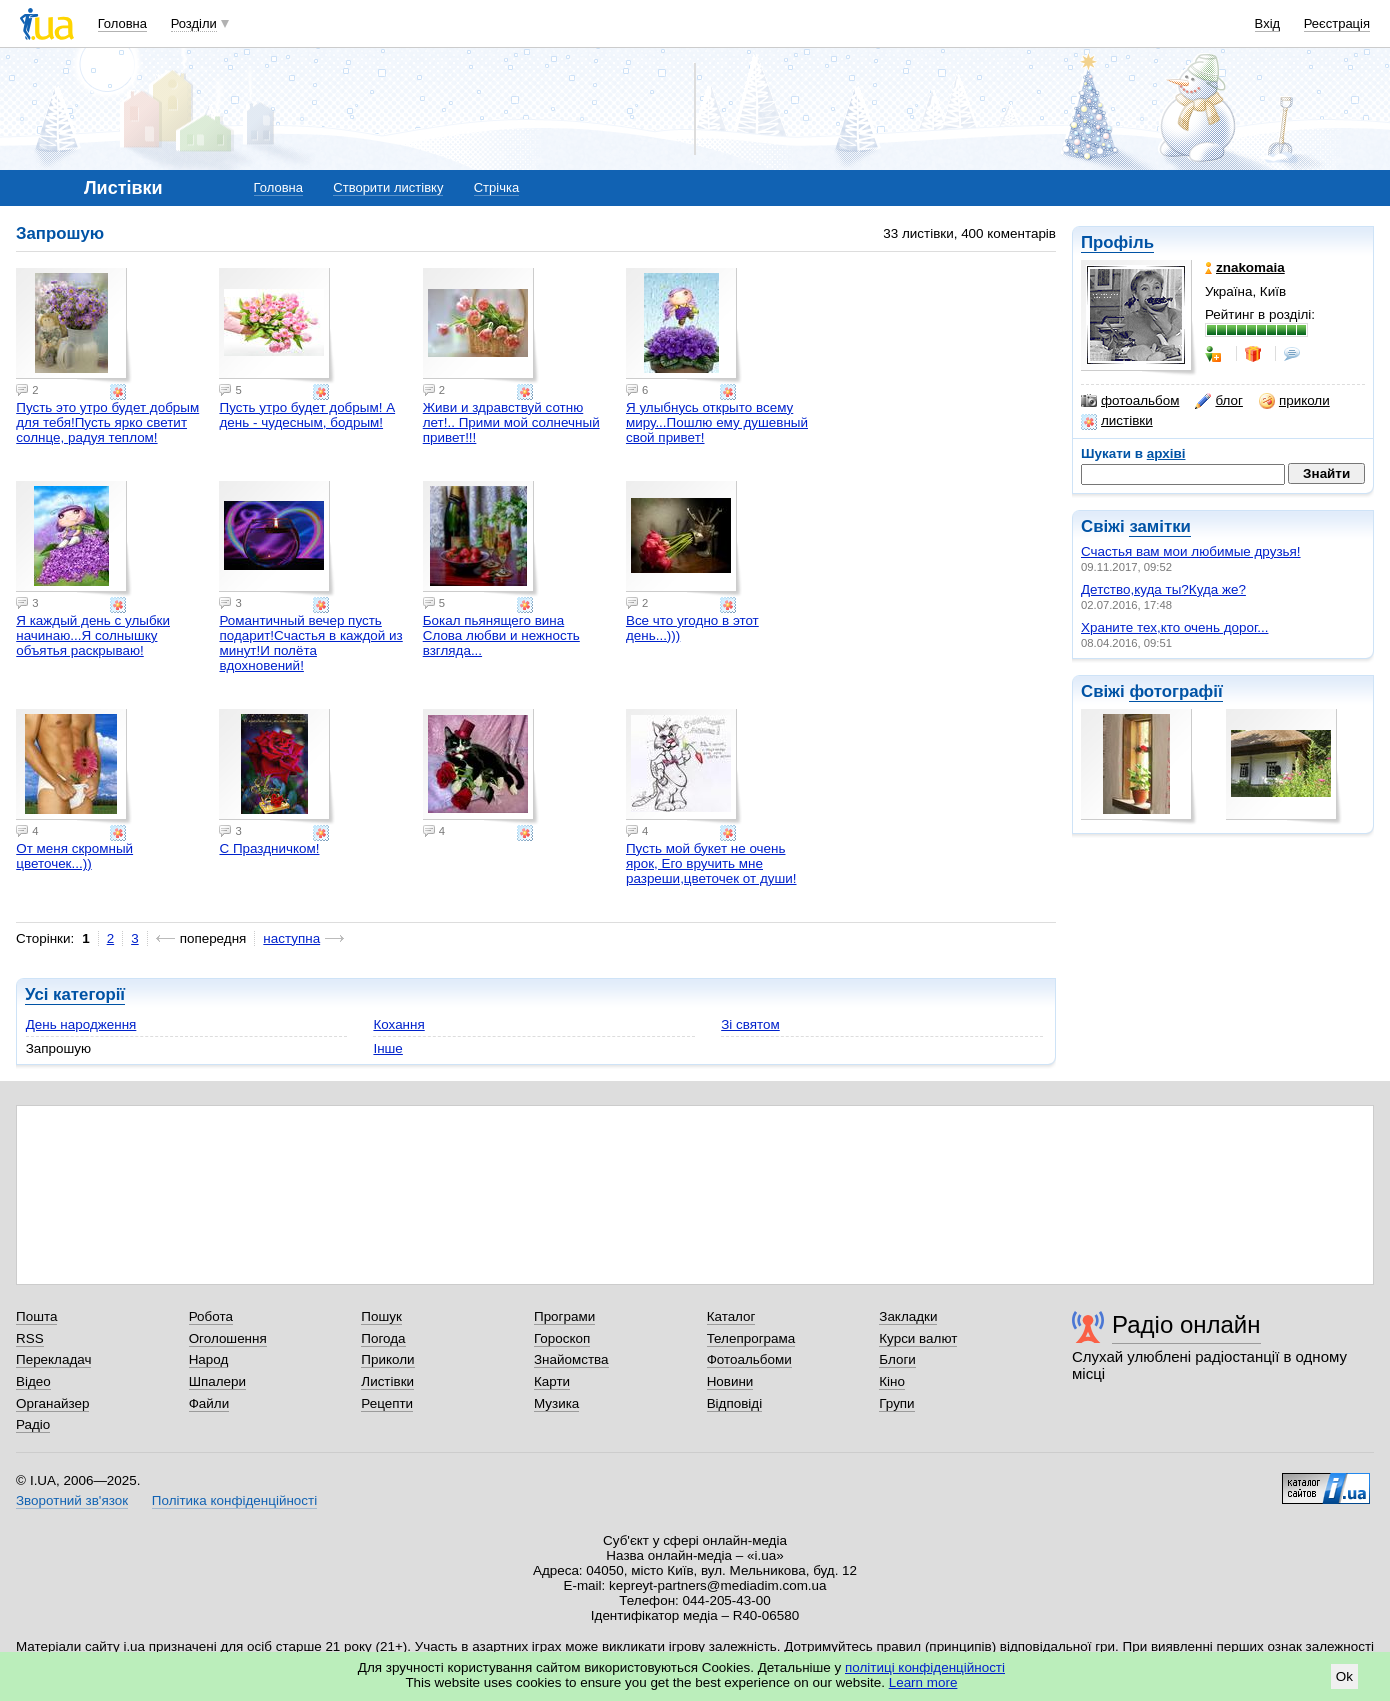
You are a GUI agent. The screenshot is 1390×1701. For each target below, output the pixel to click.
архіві (1166, 453)
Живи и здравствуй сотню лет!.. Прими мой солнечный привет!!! (511, 422)
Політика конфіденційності (234, 1500)
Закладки (908, 1316)
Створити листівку (388, 187)
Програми (564, 1316)
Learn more (923, 1682)
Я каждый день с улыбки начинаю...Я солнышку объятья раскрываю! (93, 635)
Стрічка (496, 187)
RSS (30, 1338)
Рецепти (387, 1403)
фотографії (1175, 691)
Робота (211, 1316)
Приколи (387, 1359)
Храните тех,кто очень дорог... (1174, 627)
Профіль (1117, 242)
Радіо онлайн (1186, 1324)
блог (1218, 401)
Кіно (892, 1381)
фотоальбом (1130, 401)
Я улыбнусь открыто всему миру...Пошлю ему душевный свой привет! (717, 422)
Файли (209, 1403)
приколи (1294, 401)
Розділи (194, 23)
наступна (291, 938)
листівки (1117, 421)
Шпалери (217, 1381)
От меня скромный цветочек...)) (74, 856)
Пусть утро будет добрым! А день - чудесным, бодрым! (307, 415)
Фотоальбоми (749, 1359)
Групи (896, 1403)
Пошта (36, 1316)
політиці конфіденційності (925, 1667)
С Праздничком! (269, 848)
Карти (552, 1381)
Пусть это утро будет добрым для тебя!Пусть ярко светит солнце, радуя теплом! (107, 422)
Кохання (398, 1024)
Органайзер (52, 1403)
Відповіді (735, 1403)
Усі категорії (75, 994)
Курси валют (918, 1338)
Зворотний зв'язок (72, 1500)
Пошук (381, 1316)
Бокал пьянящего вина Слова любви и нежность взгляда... (501, 635)
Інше (387, 1048)
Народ (209, 1359)
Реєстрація (1337, 23)
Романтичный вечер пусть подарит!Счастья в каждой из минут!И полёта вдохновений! (310, 643)
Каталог (731, 1316)
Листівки (387, 1381)
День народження (81, 1024)
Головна (122, 23)
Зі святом (750, 1024)
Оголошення (228, 1338)
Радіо (33, 1424)
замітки (1160, 526)
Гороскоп (562, 1338)
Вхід (1268, 23)
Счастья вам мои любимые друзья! (1191, 551)
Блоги (897, 1359)
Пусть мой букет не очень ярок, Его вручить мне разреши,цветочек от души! (711, 863)
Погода (383, 1338)
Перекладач (53, 1359)
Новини (730, 1381)
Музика (556, 1403)
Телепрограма (751, 1338)
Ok (1344, 1676)
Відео (33, 1381)
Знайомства (571, 1359)
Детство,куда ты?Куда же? (1163, 589)
